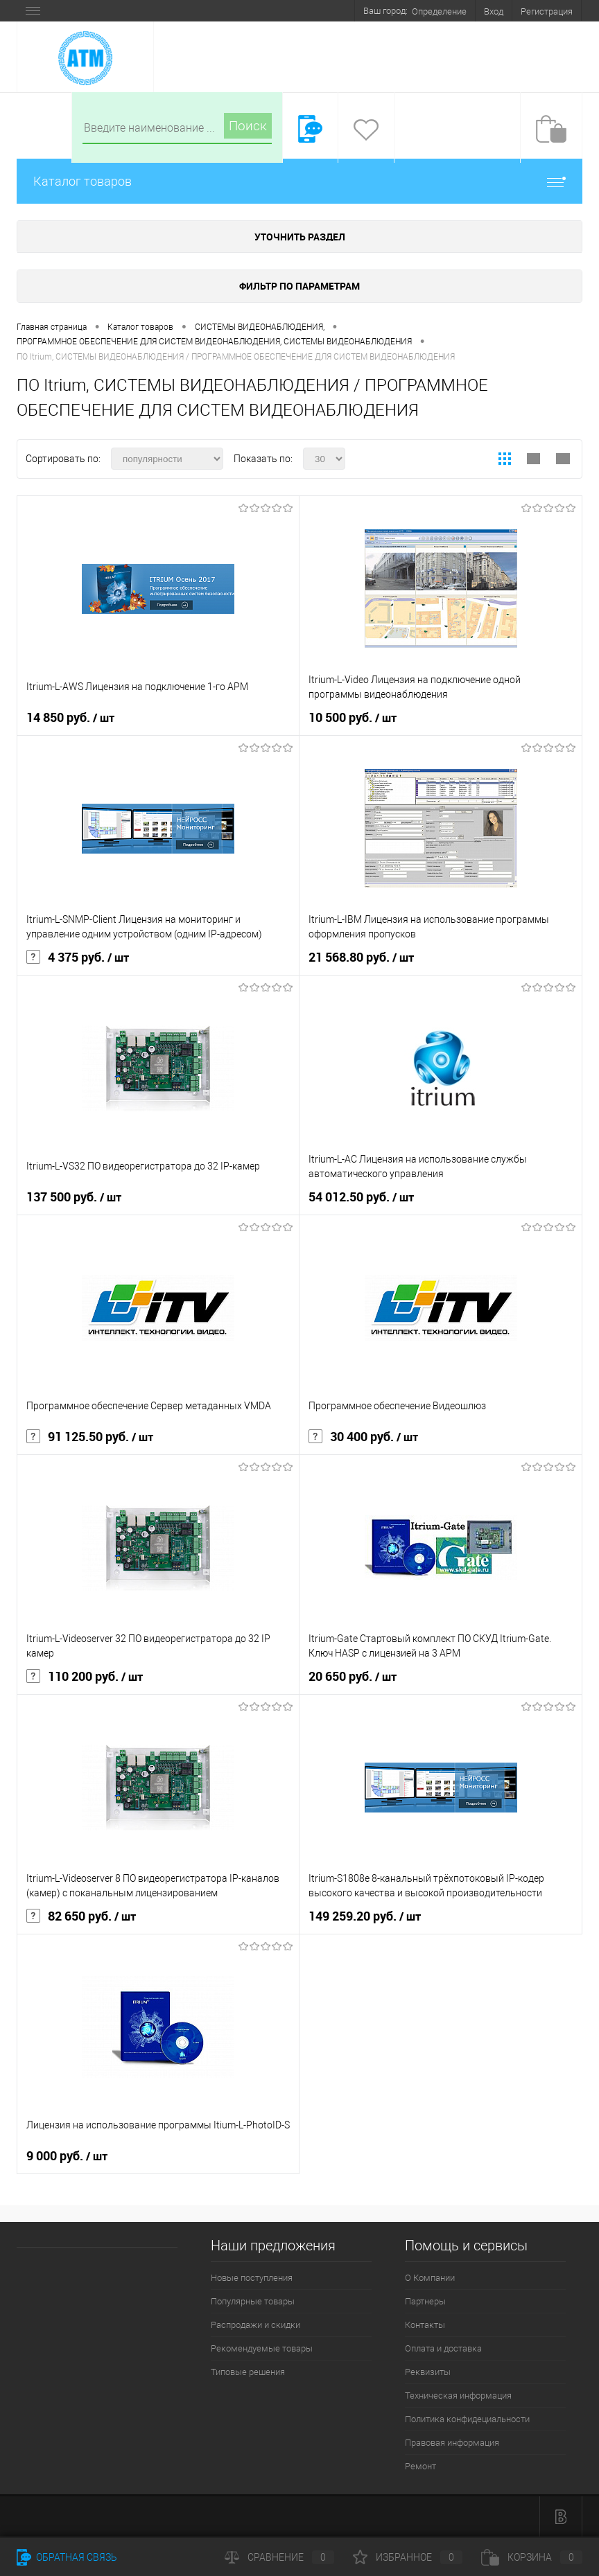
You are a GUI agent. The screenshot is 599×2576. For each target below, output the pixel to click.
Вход (493, 11)
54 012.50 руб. (361, 1197)
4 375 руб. (77, 957)
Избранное (407, 2557)
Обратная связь (67, 2557)
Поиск (248, 126)
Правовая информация (452, 2442)
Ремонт (420, 2466)
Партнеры (425, 2301)
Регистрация (547, 11)
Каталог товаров (299, 181)
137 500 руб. (73, 1197)
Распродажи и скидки (255, 2325)
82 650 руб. (81, 1916)
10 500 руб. (353, 717)
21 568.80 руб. (361, 957)
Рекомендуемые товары (262, 2348)
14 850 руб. (70, 717)
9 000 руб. (66, 2156)
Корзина (531, 2557)
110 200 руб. (84, 1676)
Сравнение (279, 2557)
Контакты (425, 2325)
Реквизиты (428, 2372)
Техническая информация (458, 2395)
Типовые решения (248, 2372)
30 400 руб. (363, 1437)
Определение (439, 11)
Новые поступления (252, 2278)
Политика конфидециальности (467, 2419)
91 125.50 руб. (89, 1437)
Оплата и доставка (443, 2348)
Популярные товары (253, 2301)
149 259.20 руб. (365, 1916)
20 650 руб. (353, 1676)
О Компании (430, 2278)
